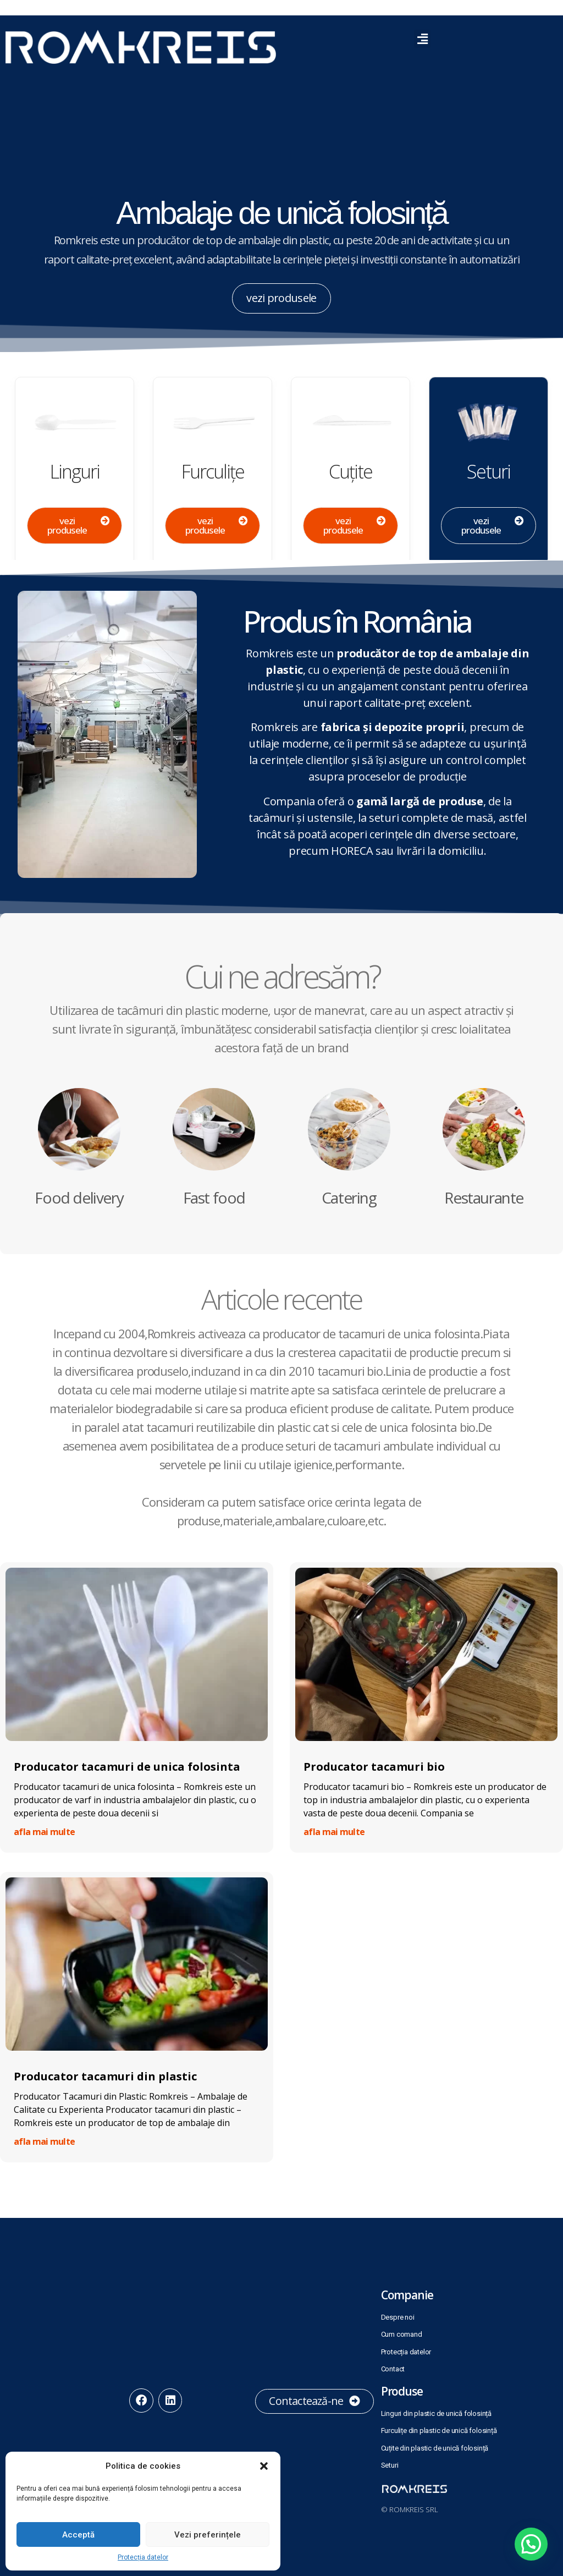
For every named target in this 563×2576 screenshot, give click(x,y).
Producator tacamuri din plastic (105, 2076)
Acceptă (78, 2535)
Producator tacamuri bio (374, 1766)
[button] (263, 2465)
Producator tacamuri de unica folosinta (127, 1766)
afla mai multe (44, 1832)
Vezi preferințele (207, 2535)
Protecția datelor (143, 2557)
